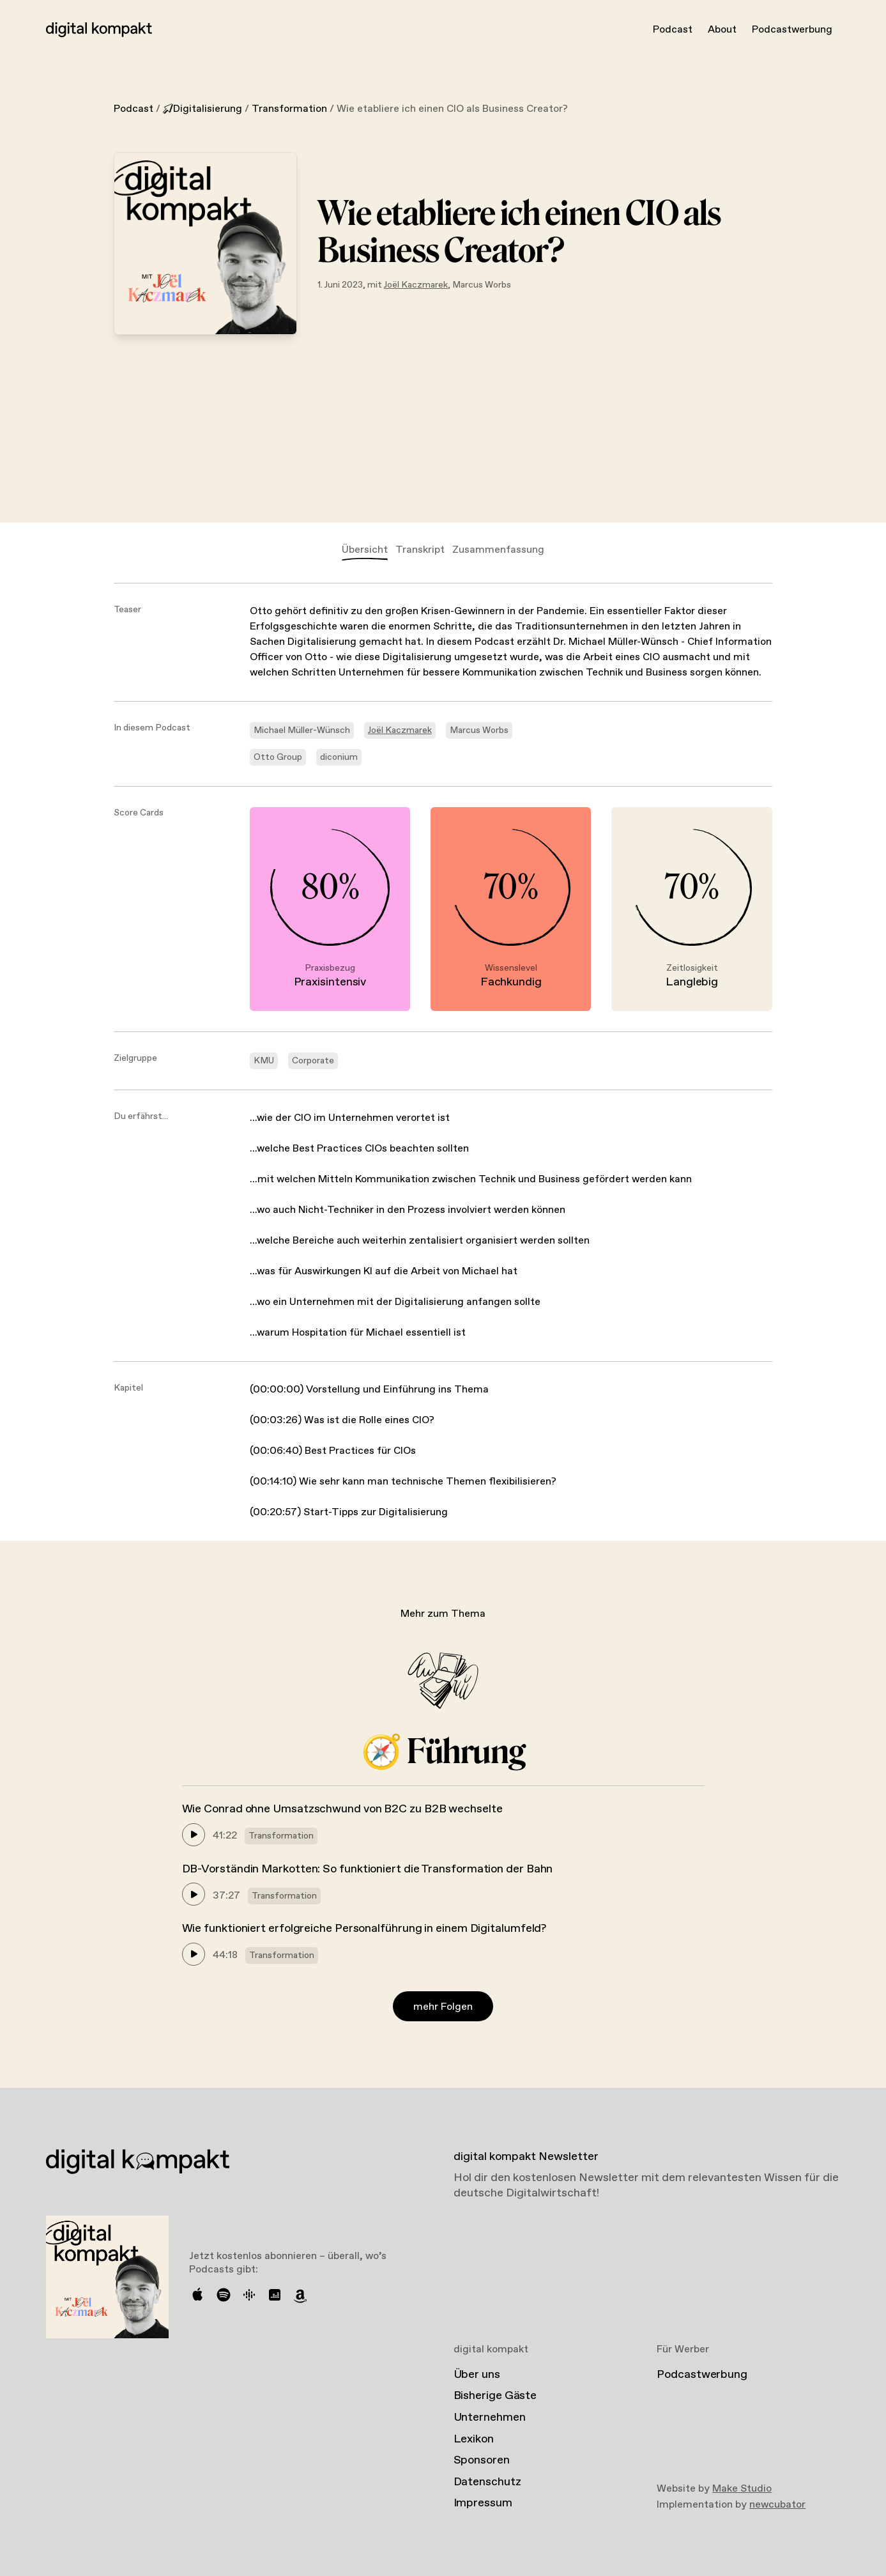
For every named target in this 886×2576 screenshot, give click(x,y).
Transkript (420, 550)
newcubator (777, 2504)
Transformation (289, 109)
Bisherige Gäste (495, 2395)
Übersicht (365, 550)
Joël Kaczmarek (416, 285)
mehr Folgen (443, 2007)
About (722, 29)
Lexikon (474, 2439)
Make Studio (742, 2488)
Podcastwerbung (792, 29)
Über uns (477, 2374)
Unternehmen (490, 2417)
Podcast (672, 29)
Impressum (483, 2503)
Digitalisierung (202, 109)
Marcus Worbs (481, 285)
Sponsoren (482, 2460)
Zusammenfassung (498, 550)
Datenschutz (487, 2482)
